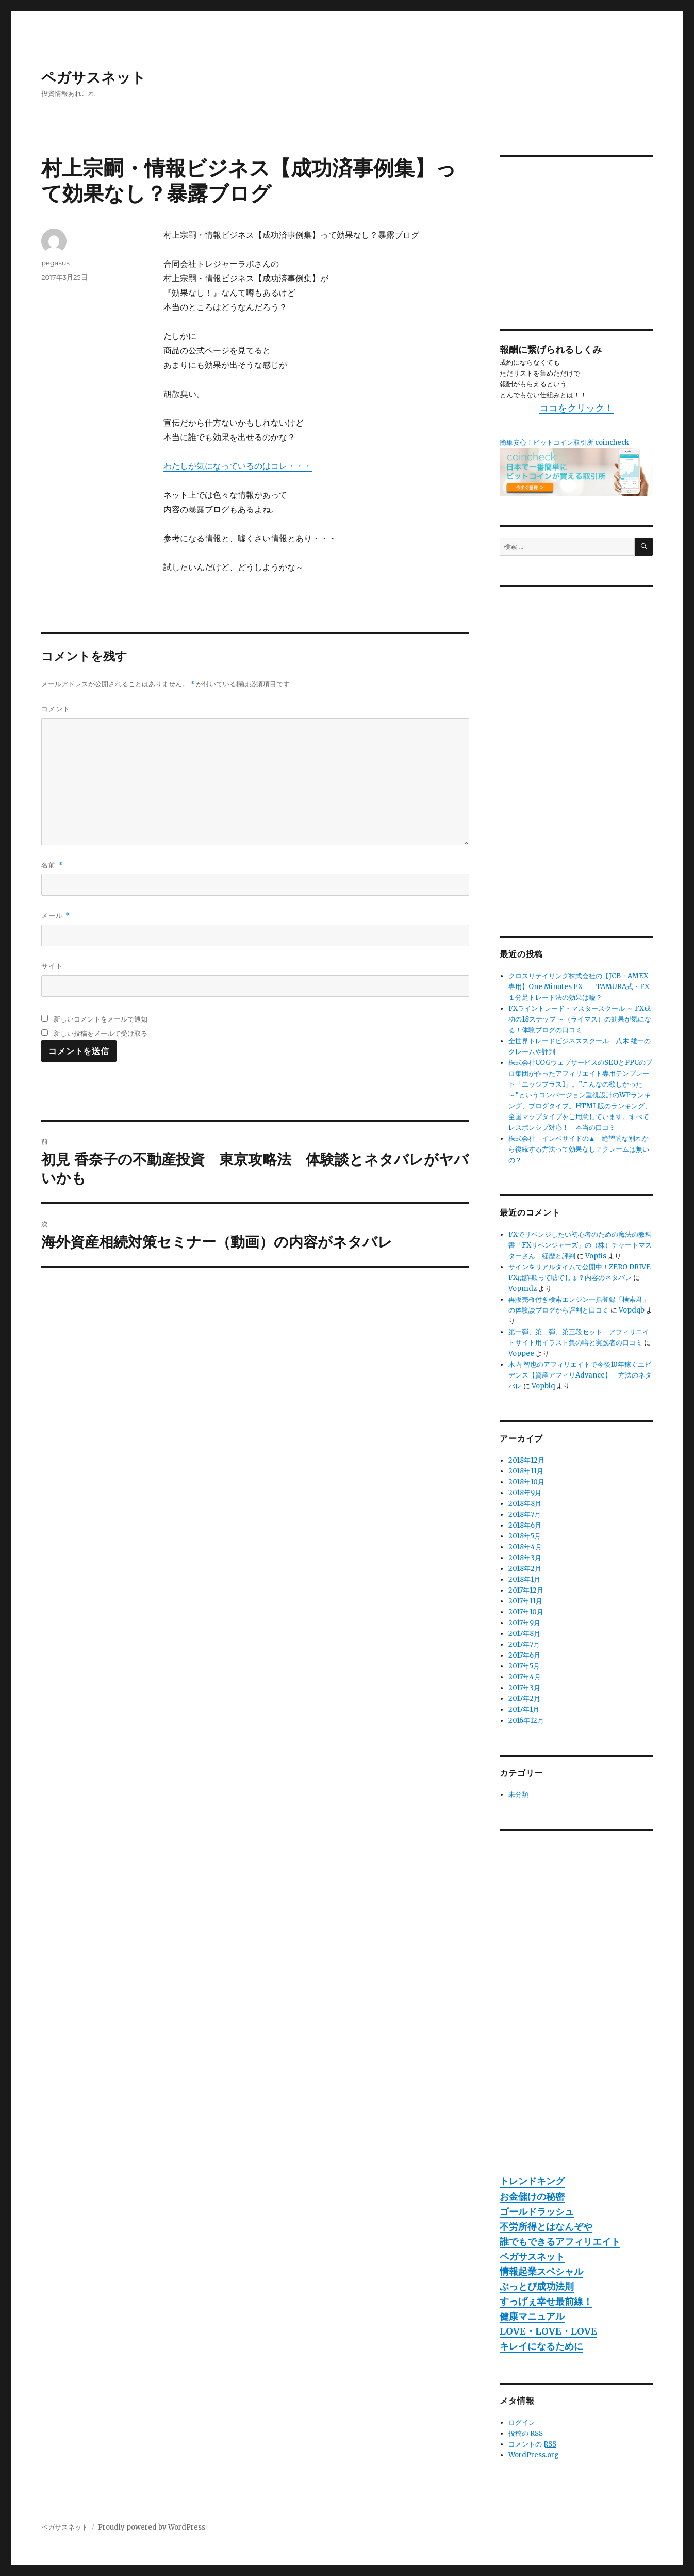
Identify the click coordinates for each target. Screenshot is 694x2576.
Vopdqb (632, 1310)
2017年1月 (523, 1709)
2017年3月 (524, 1687)
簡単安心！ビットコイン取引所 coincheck (564, 442)
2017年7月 (524, 1644)
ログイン (521, 2422)
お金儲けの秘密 (532, 2196)
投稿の (525, 2433)
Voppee (521, 1353)
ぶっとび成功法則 (537, 2286)
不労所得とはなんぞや (546, 2226)
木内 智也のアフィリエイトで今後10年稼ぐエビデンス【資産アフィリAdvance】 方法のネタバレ (580, 1375)
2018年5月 (524, 1536)
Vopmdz (522, 1288)
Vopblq (543, 1386)
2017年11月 (525, 1601)
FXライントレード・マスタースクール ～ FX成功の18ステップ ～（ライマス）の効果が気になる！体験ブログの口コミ (579, 1019)
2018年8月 (524, 1503)
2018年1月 (524, 1579)
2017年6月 (524, 1655)
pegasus (55, 262)
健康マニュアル (532, 2316)
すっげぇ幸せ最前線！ (546, 2301)
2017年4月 (524, 1677)
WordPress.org (533, 2455)
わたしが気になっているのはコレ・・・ (237, 466)
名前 (51, 865)
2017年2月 (524, 1698)
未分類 (518, 1794)
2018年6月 (524, 1525)
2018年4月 (525, 1547)
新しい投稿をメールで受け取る (100, 1033)
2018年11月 (525, 1471)
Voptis (595, 1256)
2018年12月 (526, 1460)
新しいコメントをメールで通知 (100, 1019)
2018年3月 (524, 1557)
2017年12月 (525, 1590)
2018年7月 (524, 1514)
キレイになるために (541, 2346)
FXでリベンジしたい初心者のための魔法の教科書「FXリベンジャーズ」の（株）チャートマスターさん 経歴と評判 (580, 1245)
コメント (55, 709)
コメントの (532, 2444)
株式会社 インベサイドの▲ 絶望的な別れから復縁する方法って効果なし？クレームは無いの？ (578, 1149)
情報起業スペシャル (541, 2271)
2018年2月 (524, 1568)
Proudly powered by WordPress (151, 2527)
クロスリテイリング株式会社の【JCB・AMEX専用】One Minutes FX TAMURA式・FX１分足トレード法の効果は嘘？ (578, 986)
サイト (52, 966)
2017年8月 (524, 1633)
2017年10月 (525, 1612)
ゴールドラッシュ (537, 2211)
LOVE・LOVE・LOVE (548, 2331)
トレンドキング (532, 2181)
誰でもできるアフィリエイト (560, 2241)
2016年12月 (526, 1720)
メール (55, 915)
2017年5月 (524, 1666)
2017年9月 (524, 1622)
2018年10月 (526, 1482)
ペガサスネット (93, 77)
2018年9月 (524, 1492)
